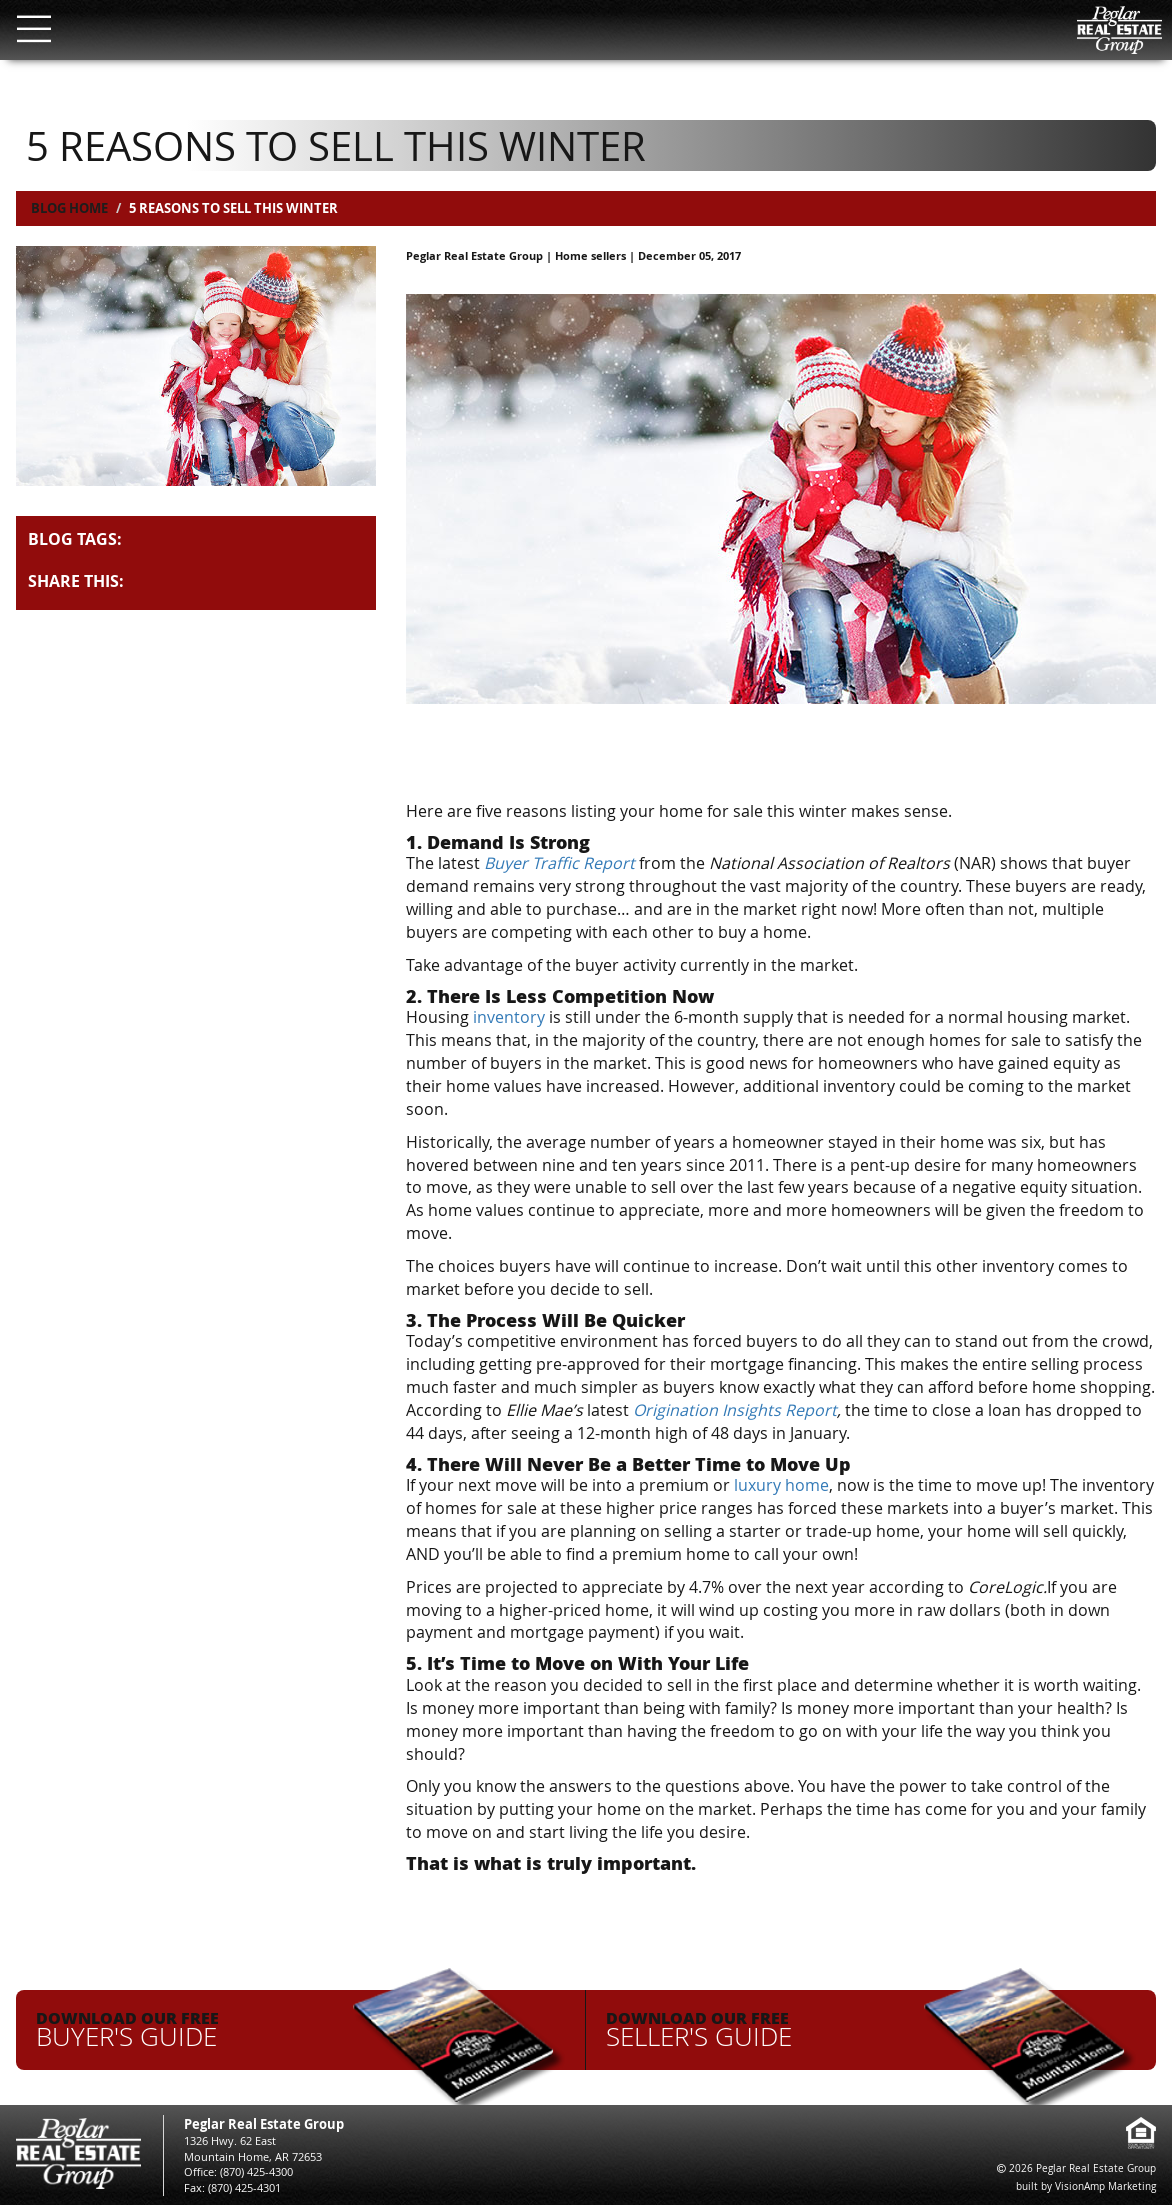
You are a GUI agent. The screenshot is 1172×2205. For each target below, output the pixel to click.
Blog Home (69, 208)
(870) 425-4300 (256, 2171)
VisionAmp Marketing (1105, 2186)
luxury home (781, 1485)
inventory (509, 1017)
